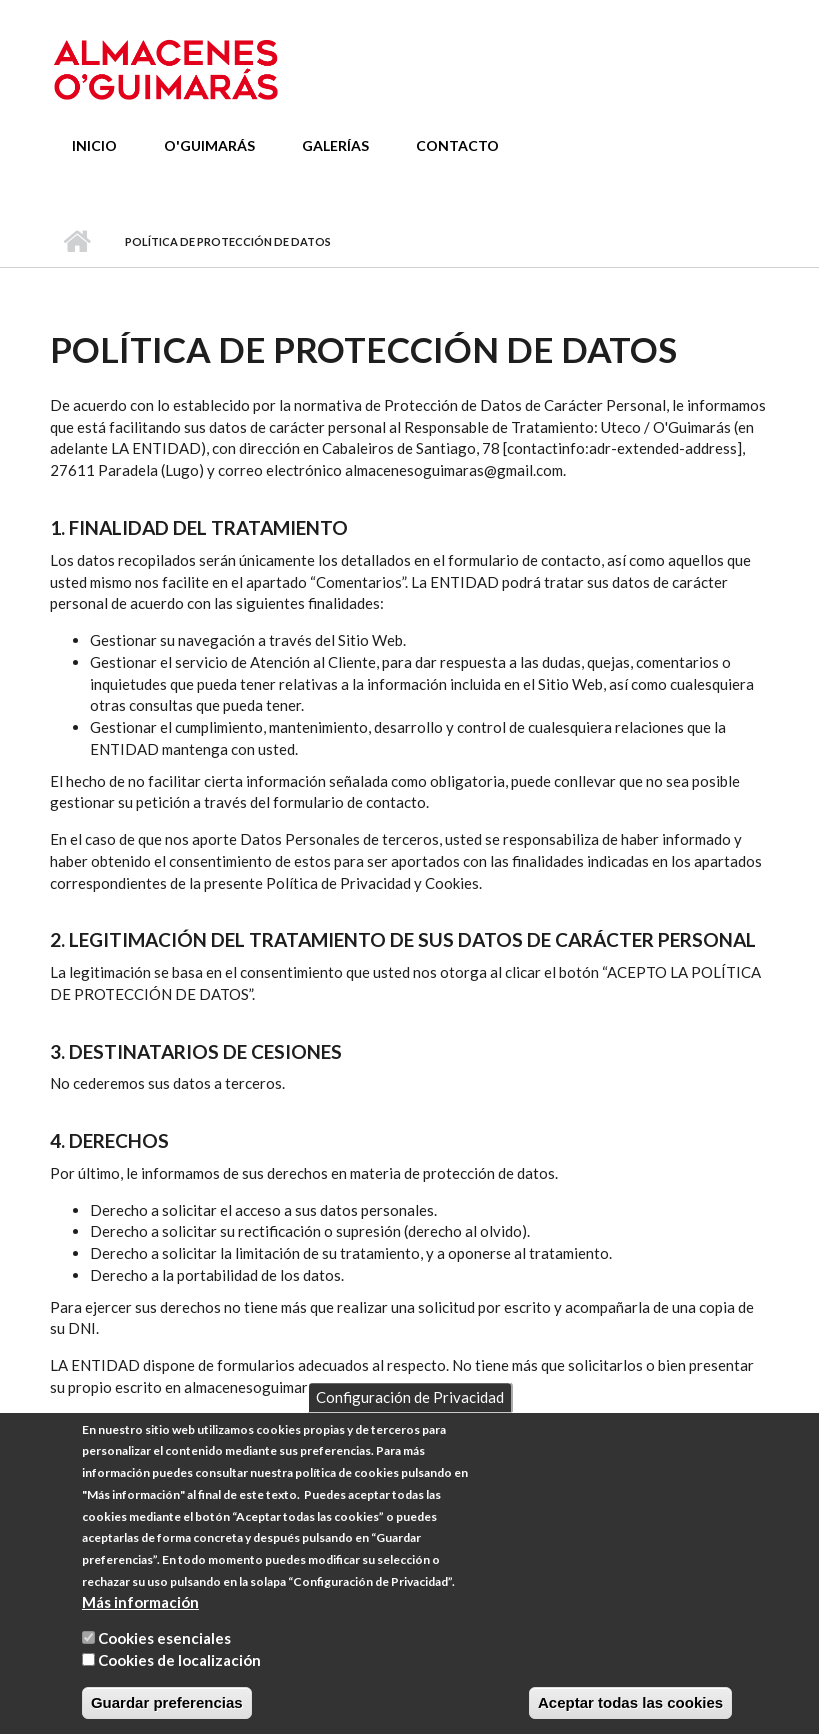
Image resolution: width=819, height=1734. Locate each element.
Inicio (94, 145)
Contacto (457, 145)
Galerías (335, 145)
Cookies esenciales (164, 1660)
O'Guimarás (209, 145)
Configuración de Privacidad (410, 1419)
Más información (140, 1624)
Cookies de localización (179, 1682)
